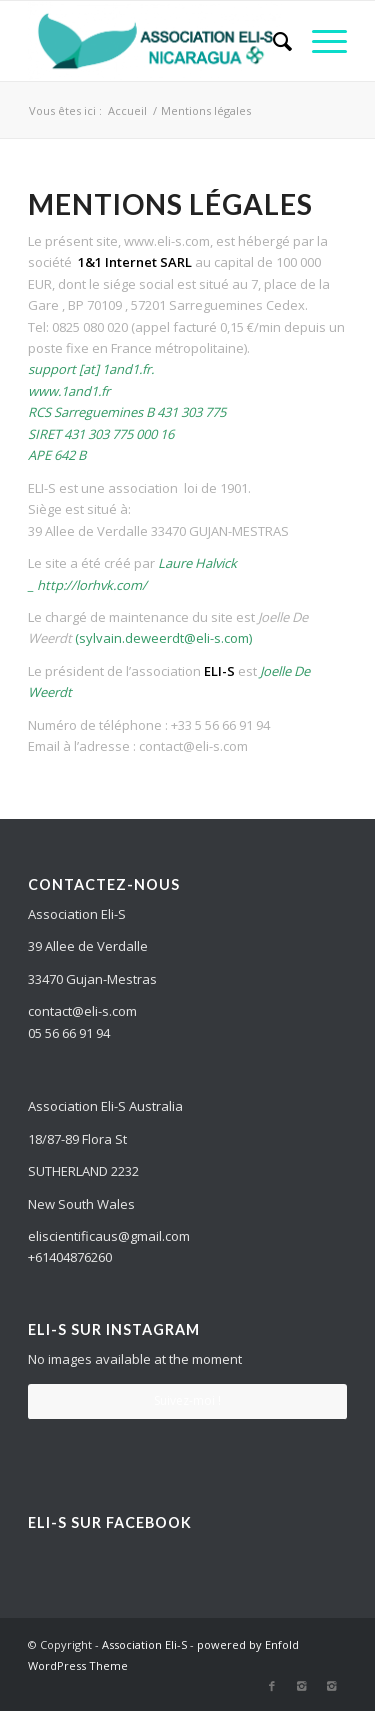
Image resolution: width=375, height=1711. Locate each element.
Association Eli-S (144, 1644)
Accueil (127, 110)
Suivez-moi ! (187, 1400)
